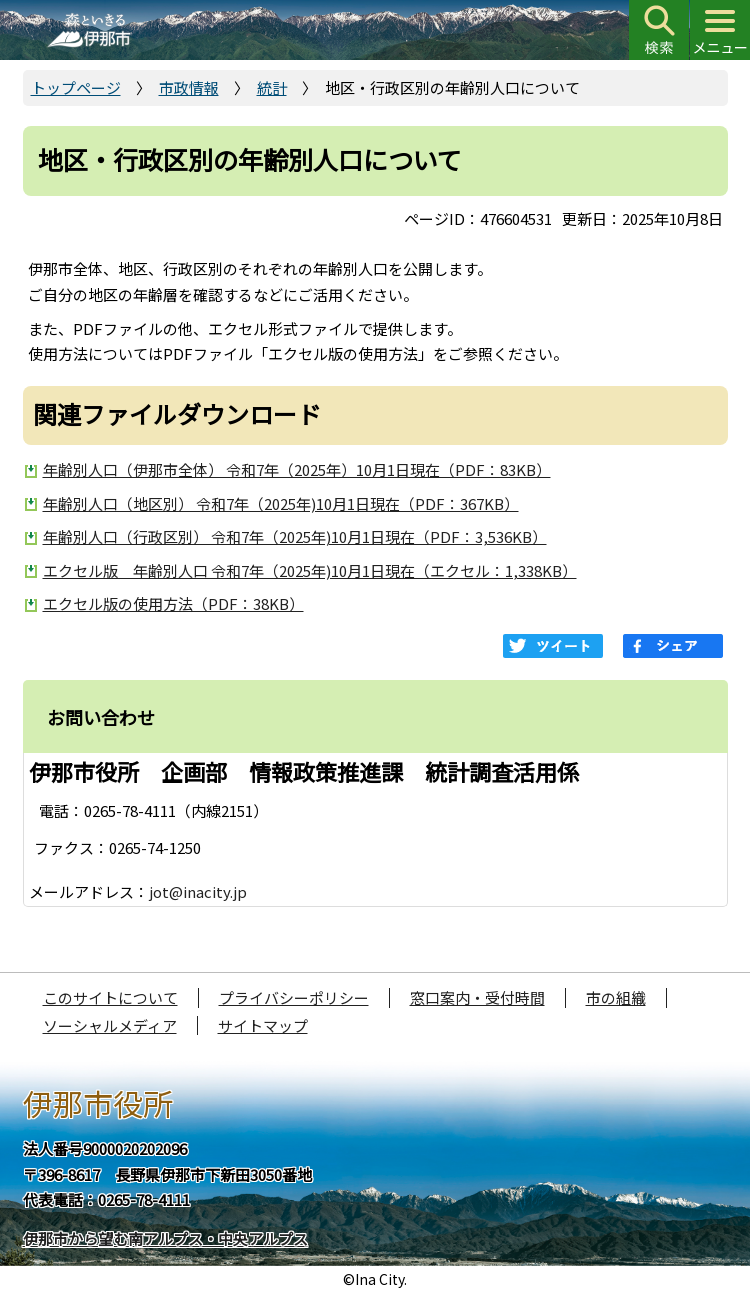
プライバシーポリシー (294, 997)
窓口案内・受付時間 (477, 997)
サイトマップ (263, 1025)
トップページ (76, 87)
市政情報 (189, 87)
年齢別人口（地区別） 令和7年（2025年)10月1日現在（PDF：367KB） (281, 503)
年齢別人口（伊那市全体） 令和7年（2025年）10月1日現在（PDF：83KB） (297, 469)
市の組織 (616, 997)
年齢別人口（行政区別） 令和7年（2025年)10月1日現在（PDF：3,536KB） (295, 536)
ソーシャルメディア (110, 1025)
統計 (272, 87)
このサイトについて (110, 997)
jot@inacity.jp (198, 891)
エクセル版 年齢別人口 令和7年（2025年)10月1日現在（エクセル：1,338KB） (310, 570)
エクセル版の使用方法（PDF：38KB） (173, 603)
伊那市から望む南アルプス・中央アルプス (165, 1238)
